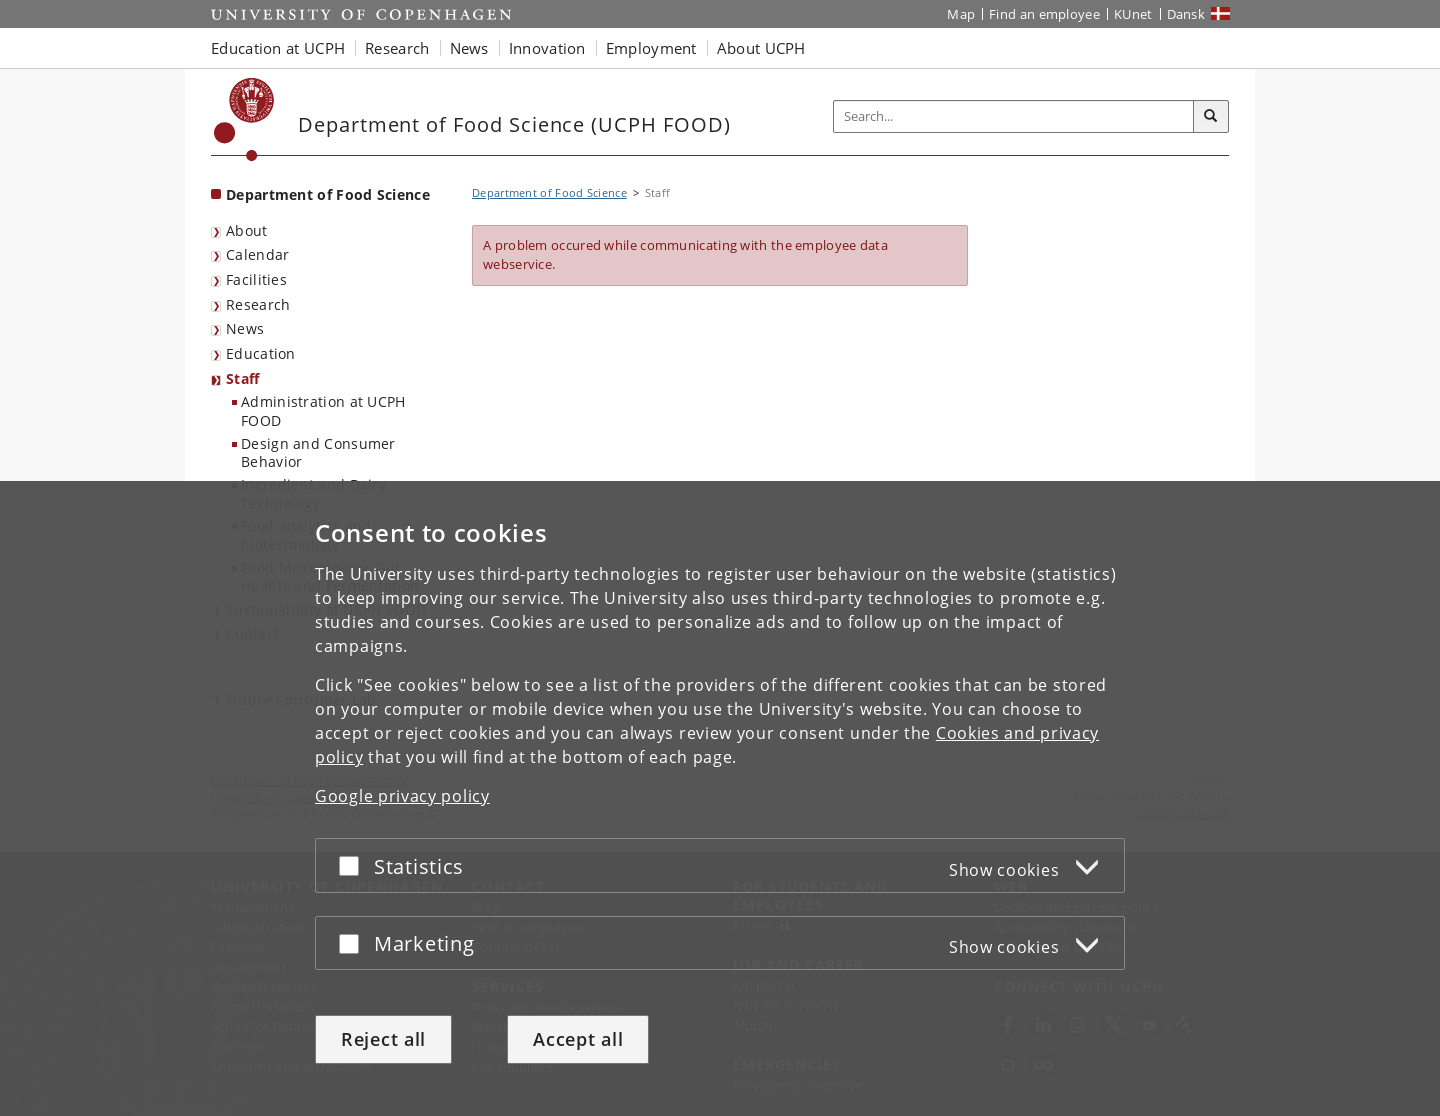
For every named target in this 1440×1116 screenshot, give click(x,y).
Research (258, 304)
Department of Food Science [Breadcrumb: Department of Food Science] (549, 192)
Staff (243, 378)
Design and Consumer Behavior (318, 453)
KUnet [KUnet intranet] (1133, 14)
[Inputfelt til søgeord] (1014, 116)
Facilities (256, 279)
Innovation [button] (547, 48)
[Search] (1211, 117)
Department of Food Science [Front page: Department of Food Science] (328, 194)
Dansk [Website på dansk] (1186, 14)
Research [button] (397, 48)
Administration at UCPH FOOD (323, 411)
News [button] (469, 48)
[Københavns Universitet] (244, 119)
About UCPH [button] (761, 48)
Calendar (257, 254)
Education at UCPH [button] (278, 48)
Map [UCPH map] (961, 14)
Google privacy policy (402, 796)
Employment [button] (651, 48)
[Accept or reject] (354, 865)
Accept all (578, 1039)
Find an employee (1044, 14)
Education (261, 353)
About (247, 230)
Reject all (383, 1039)
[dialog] (720, 798)
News (245, 328)
